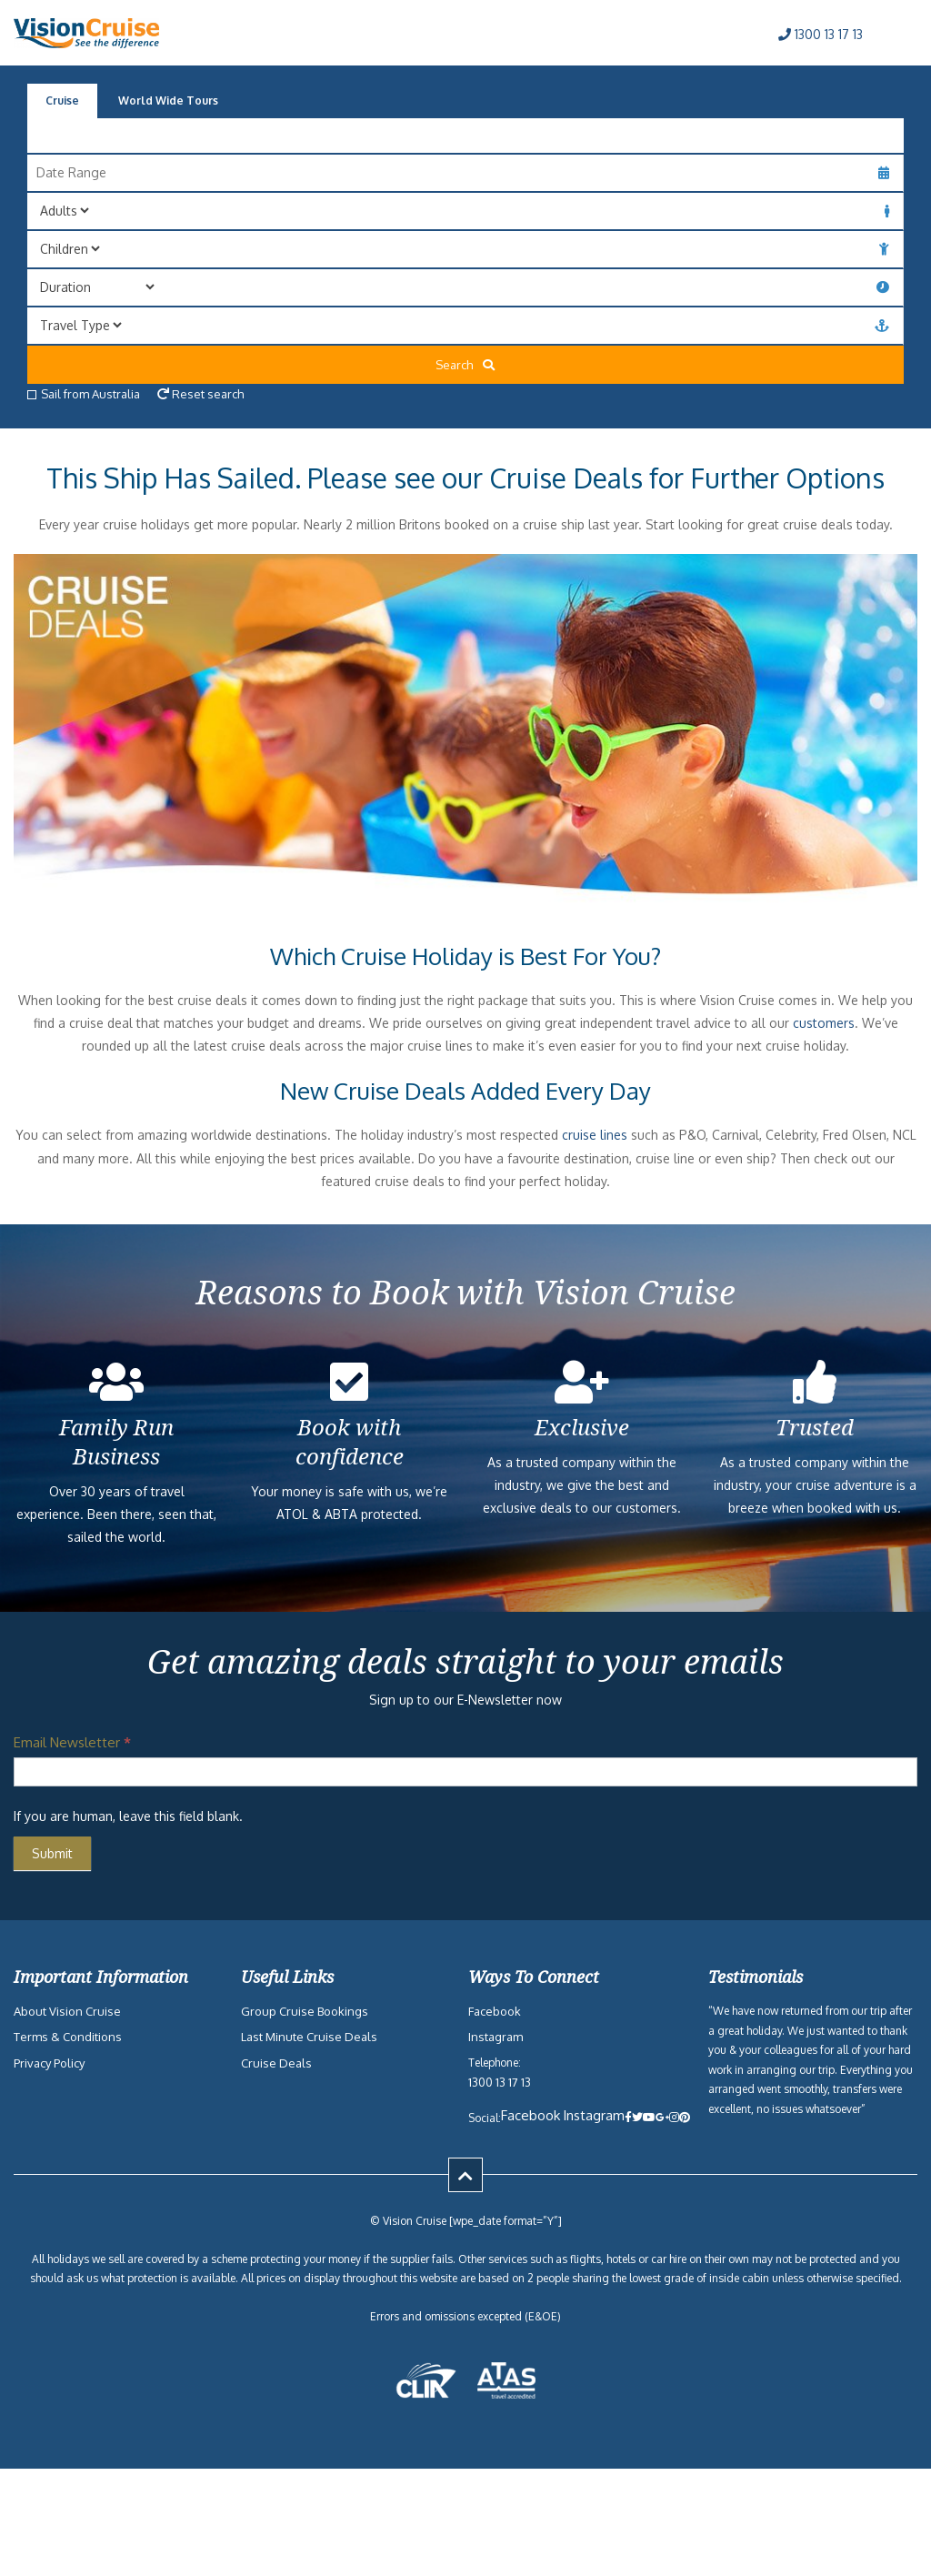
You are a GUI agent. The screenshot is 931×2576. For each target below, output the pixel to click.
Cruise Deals (276, 2063)
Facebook (494, 2011)
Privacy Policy (49, 2063)
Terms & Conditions (68, 2036)
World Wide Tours (168, 100)
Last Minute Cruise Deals (309, 2036)
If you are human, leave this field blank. (128, 1816)
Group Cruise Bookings (304, 2011)
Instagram (495, 2036)
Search (465, 364)
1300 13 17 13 (820, 34)
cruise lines (594, 1134)
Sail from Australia (83, 394)
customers (824, 1023)
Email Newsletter (72, 1742)
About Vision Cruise (67, 2011)
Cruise (62, 100)
